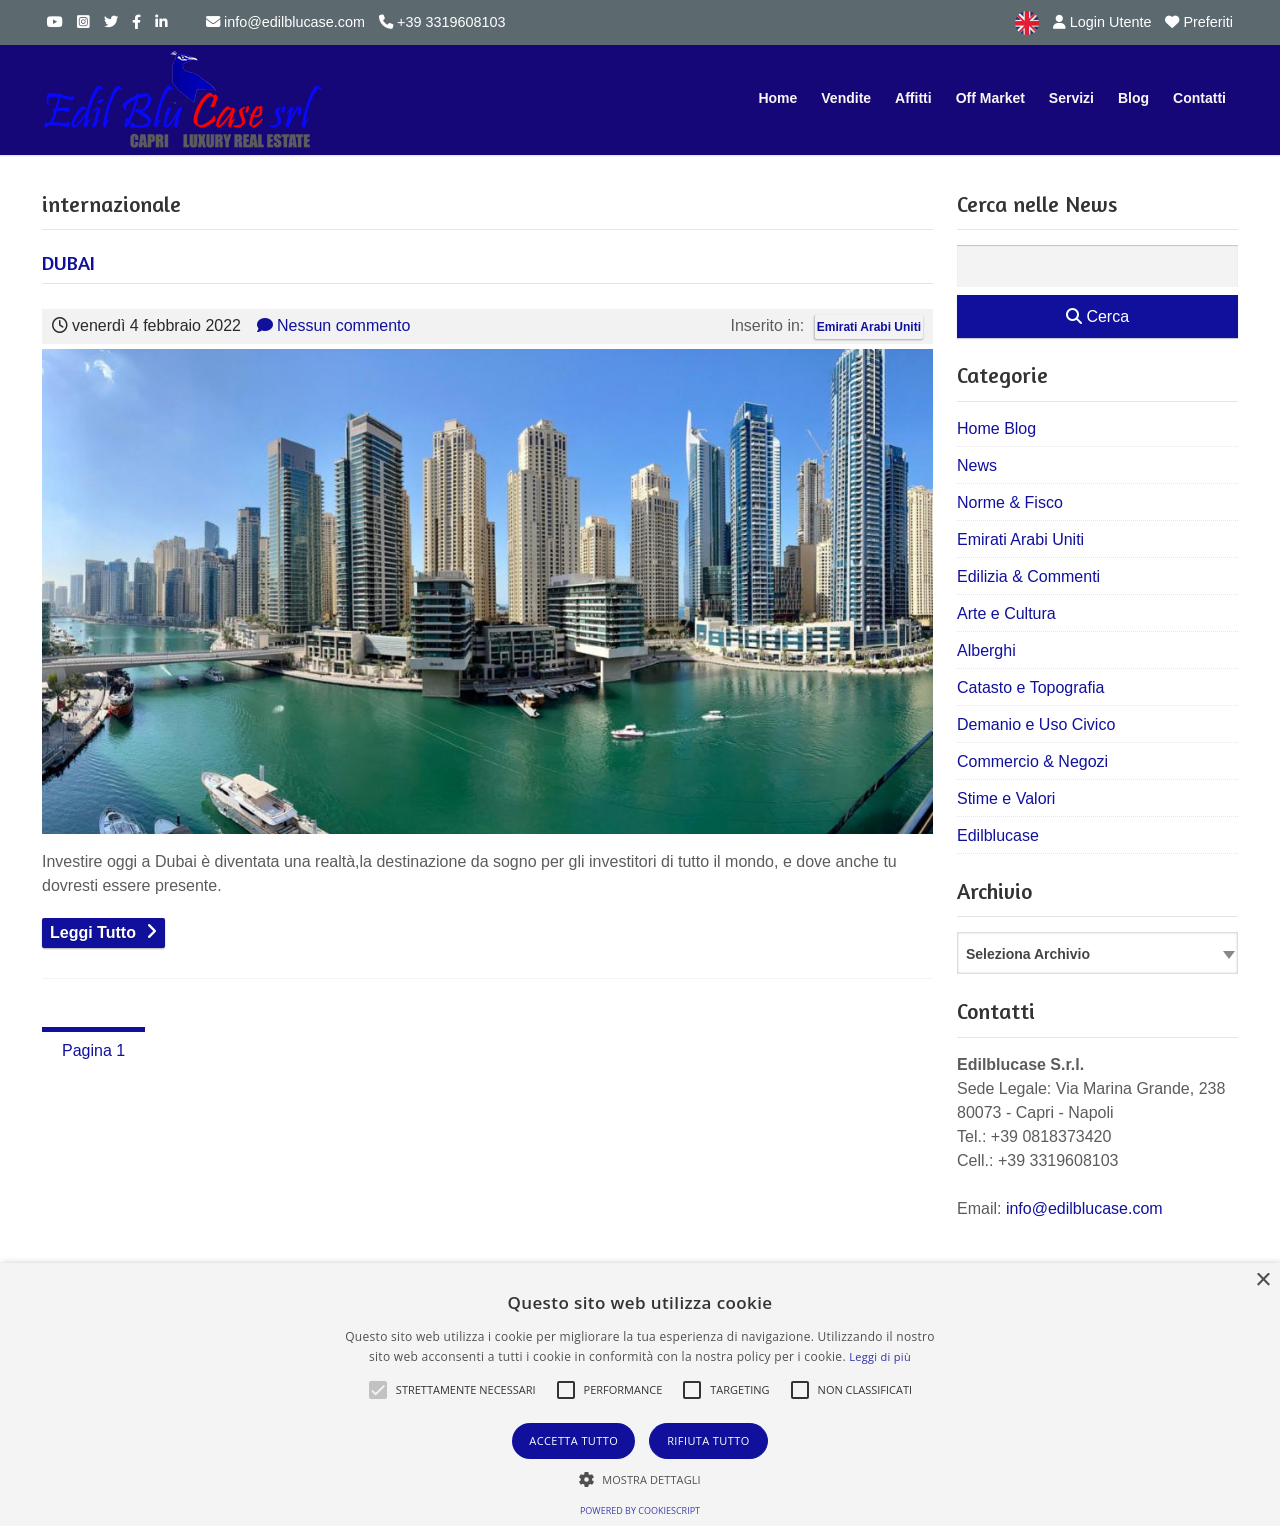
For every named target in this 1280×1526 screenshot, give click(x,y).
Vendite (846, 98)
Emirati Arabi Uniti (869, 327)
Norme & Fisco (1010, 502)
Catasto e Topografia (1030, 687)
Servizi (1071, 98)
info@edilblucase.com (285, 22)
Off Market (990, 98)
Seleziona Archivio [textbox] (1028, 954)
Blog (1133, 98)
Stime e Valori (1006, 798)
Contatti (1199, 98)
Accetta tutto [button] (573, 1440)
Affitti (913, 98)
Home (777, 98)
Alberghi (986, 650)
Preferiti (1199, 22)
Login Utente (1102, 22)
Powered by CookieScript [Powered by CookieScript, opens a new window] (640, 1510)
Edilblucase (998, 835)
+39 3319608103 (442, 22)
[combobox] (1097, 953)
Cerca (1097, 316)
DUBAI (68, 262)
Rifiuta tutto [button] (708, 1440)
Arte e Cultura (1006, 613)
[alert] (640, 1394)
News (977, 465)
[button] (378, 1390)
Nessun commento (333, 325)
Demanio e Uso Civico (1036, 724)
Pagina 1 (93, 1050)
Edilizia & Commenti (1028, 576)
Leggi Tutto (93, 932)
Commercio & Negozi (1032, 761)
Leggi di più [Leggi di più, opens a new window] (880, 1356)
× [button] (1262, 1280)
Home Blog (996, 428)
